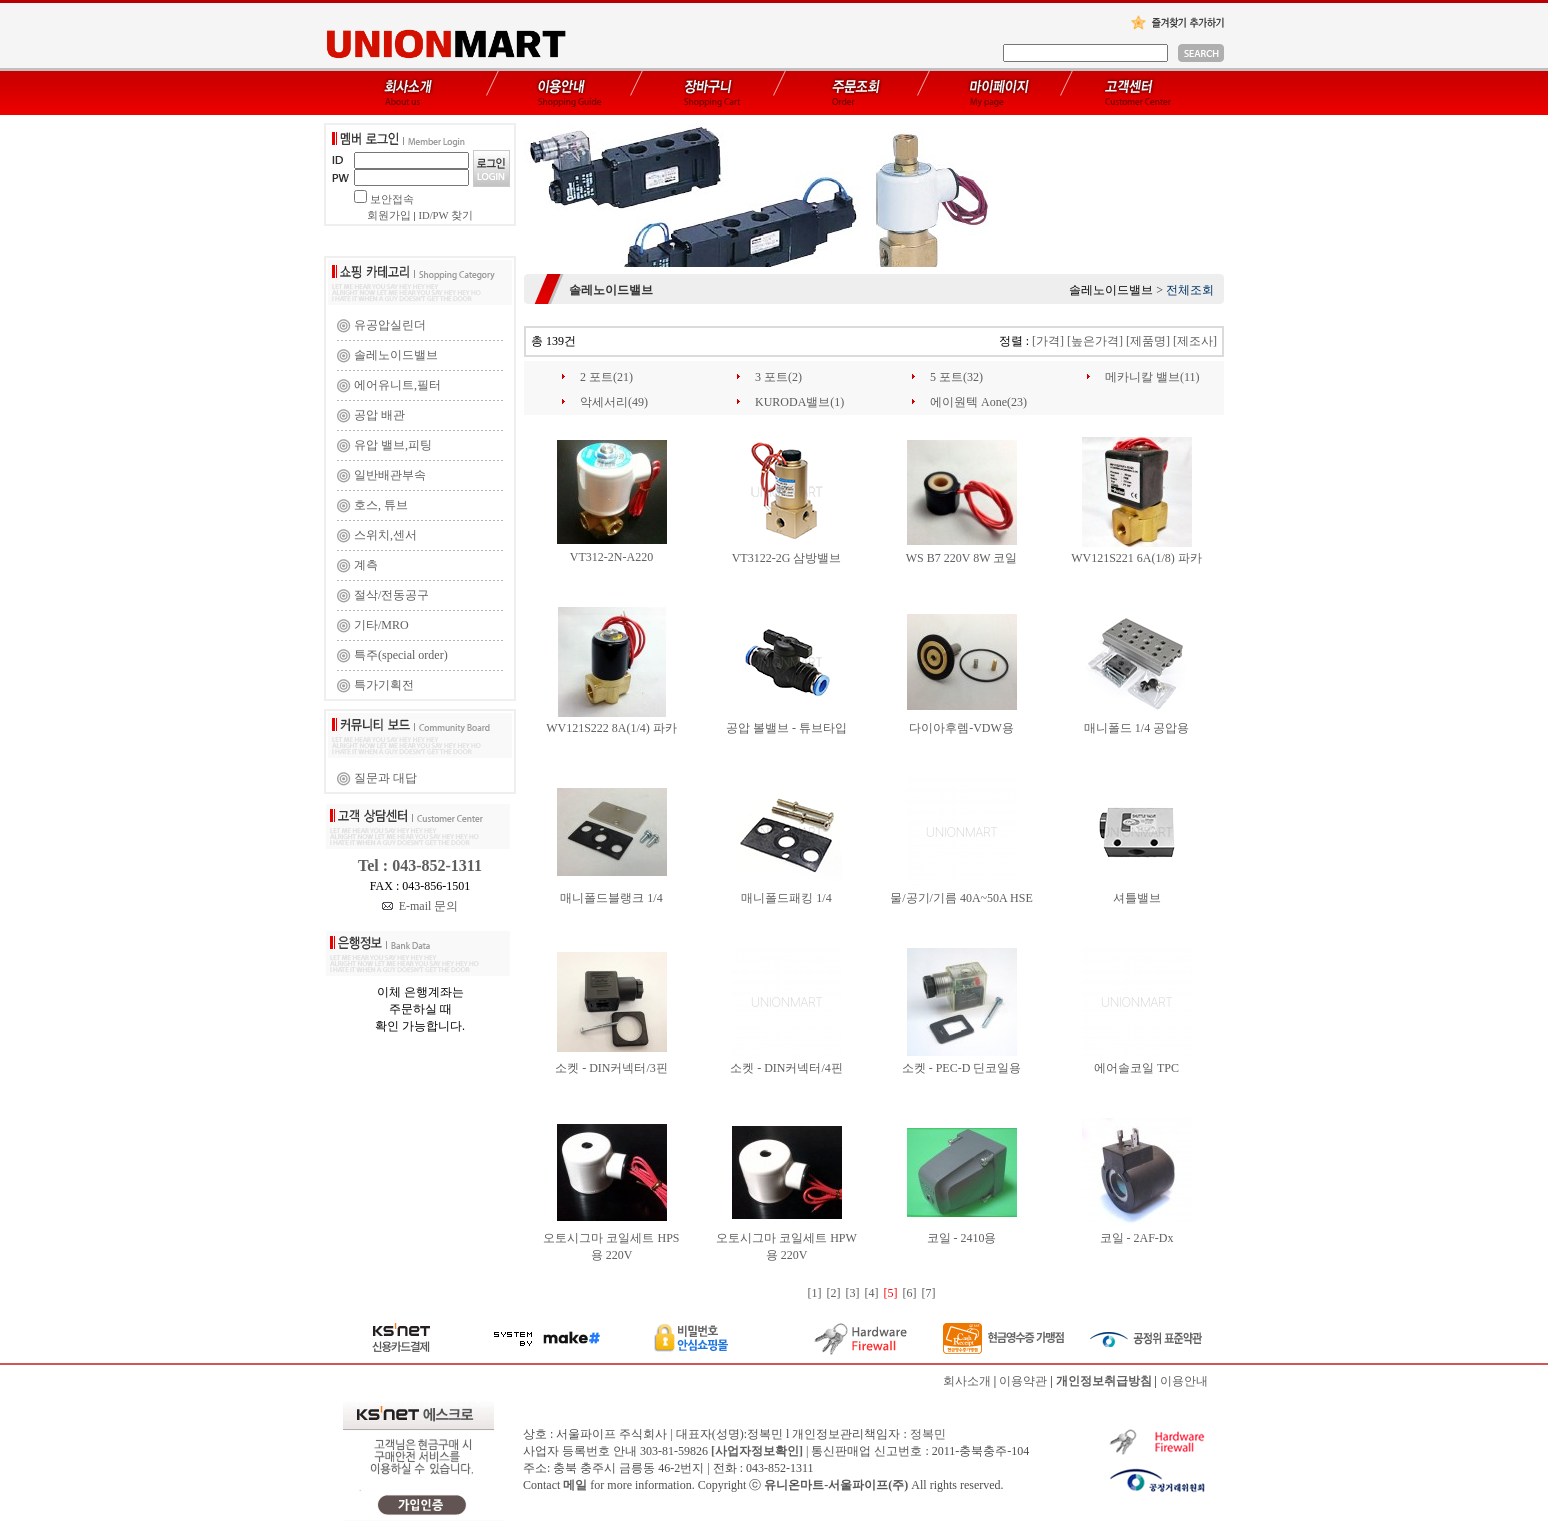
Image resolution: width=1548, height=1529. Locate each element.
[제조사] (1195, 341)
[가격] (1048, 341)
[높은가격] (1095, 341)
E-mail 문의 (420, 906)
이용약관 (1023, 1381)
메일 (575, 1485)
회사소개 (967, 1381)
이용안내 (1184, 1381)
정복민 (928, 1434)
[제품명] (1148, 341)
